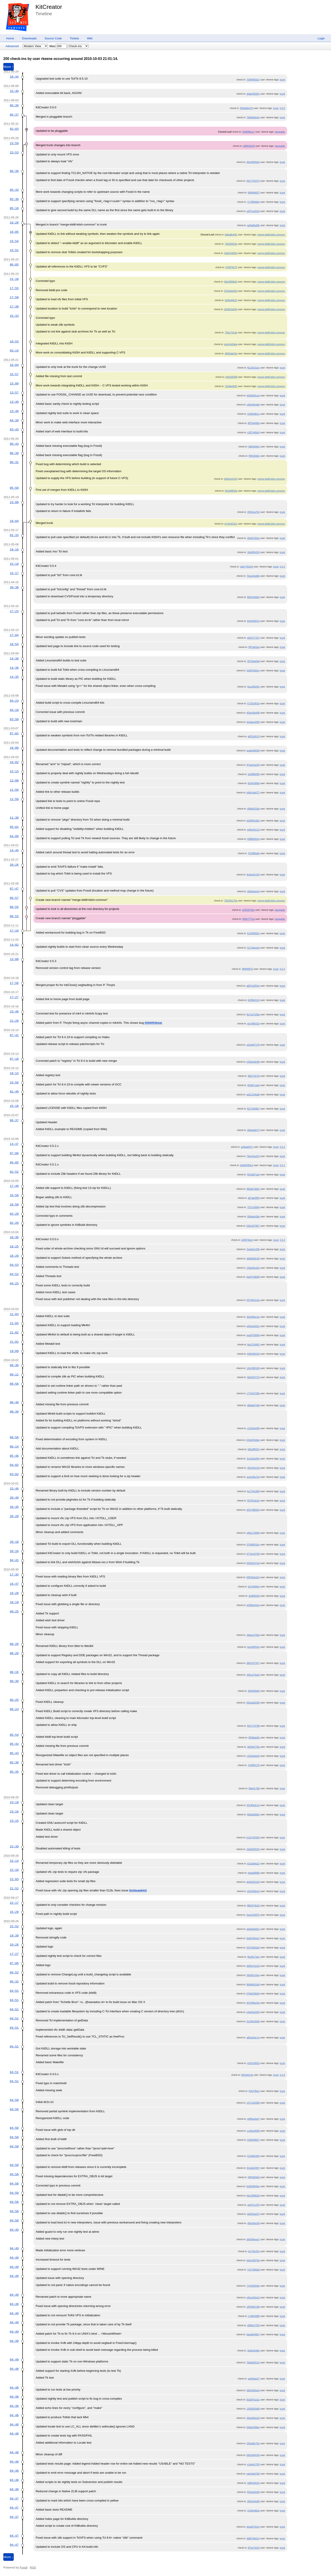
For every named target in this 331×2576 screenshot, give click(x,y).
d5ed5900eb (253, 162)
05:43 (14, 1744)
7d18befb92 (231, 386)
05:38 (14, 1762)
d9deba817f (253, 1130)
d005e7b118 (253, 1966)
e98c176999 (253, 1532)
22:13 (14, 1861)
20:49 (14, 1498)
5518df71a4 (253, 1174)
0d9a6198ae (253, 2427)
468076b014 (253, 2538)
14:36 (14, 659)
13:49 (14, 402)
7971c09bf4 (253, 1207)
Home (10, 38)
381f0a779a (253, 1746)
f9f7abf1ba (254, 647)
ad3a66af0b (253, 225)
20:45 (14, 1507)
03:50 (14, 719)
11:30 (14, 818)
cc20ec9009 (253, 2130)
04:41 (14, 1560)
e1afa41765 (253, 2464)
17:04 (14, 635)
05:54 (14, 1735)
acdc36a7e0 (253, 1477)
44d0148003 (230, 253)
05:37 (14, 115)
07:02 (14, 733)
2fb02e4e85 (253, 2501)
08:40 (14, 1402)
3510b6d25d (230, 291)
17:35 (14, 1575)
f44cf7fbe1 (254, 2091)
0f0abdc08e (253, 1216)
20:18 (14, 1542)
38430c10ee (253, 1975)
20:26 (14, 865)
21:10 (14, 279)
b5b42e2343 (230, 478)
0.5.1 (282, 1165)
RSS (33, 2567)
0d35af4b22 (231, 300)
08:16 (14, 1672)
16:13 (14, 1073)
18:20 (14, 1256)
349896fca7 (248, 131)
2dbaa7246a (253, 1635)
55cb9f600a (231, 490)
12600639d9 (253, 2408)
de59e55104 (253, 1882)
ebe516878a (253, 2260)
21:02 (14, 1333)
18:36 (14, 1237)
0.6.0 (282, 108)
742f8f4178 (254, 1765)
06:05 (14, 265)
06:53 (14, 916)
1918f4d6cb (253, 2510)
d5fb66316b (253, 808)
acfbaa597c (247, 1147)
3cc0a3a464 (253, 1458)
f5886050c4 (253, 839)
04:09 (14, 836)
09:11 (14, 1375)
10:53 (14, 342)
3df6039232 (253, 2483)
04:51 (14, 1991)
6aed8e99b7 (253, 2334)
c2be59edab (253, 404)
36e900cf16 (253, 552)
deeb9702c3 (253, 2526)
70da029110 (253, 2362)
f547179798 (253, 1725)
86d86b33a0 (253, 1984)
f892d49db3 (253, 597)
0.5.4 (282, 566)
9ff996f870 (247, 969)
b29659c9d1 (253, 820)
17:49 (14, 1186)
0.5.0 (282, 1240)
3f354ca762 (253, 512)
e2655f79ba (248, 910)
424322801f (253, 2063)
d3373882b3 (253, 1510)
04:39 (14, 420)
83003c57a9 (253, 1563)
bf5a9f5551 (254, 1449)
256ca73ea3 (253, 1674)
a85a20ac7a (253, 2037)
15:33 (14, 316)
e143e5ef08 (253, 1428)
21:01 (14, 1342)
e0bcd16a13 (253, 2297)
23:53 (14, 153)
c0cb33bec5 (253, 1891)
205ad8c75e (253, 2443)
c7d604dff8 (254, 2316)
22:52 (14, 1926)
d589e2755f (253, 2325)
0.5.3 (282, 969)
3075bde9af (253, 661)
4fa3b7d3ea (253, 538)
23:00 (14, 502)
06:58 (14, 1437)
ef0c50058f (231, 377)
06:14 (14, 1447)
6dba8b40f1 (231, 234)
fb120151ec (253, 367)
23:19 (14, 1802)
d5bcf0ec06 (253, 2223)
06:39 (14, 453)
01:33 (14, 535)
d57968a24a (253, 2002)
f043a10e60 (253, 2492)
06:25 (14, 1700)
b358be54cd (253, 1605)
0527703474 (253, 180)
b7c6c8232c (231, 523)
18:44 (14, 77)
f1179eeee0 (253, 947)
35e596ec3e (253, 1317)
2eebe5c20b (253, 1249)
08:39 (14, 1412)
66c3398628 (253, 2195)
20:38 (14, 587)
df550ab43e (231, 353)
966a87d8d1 (253, 1189)
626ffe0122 (254, 1000)
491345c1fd (253, 1468)
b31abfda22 (253, 1863)
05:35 (14, 1772)
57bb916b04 (253, 1993)
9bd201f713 (253, 1377)
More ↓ (8, 2557)
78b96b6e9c (253, 117)
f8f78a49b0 (254, 423)
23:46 (14, 1489)
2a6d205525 (253, 1849)
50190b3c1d (253, 1805)
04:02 (14, 1465)
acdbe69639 (253, 750)
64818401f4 (253, 1353)
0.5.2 (282, 1147)
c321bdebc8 (253, 1756)
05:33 (14, 190)
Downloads (29, 38)
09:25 (14, 1612)
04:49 (14, 2230)
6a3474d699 (253, 1277)
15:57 (14, 374)
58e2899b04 (230, 281)
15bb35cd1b (253, 1267)
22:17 (14, 1903)
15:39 (14, 1846)
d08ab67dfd (253, 1405)
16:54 (14, 644)
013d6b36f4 (253, 2156)
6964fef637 (254, 192)
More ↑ (8, 67)
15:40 (14, 91)
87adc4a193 (253, 765)
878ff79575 (231, 267)
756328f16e (231, 244)
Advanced (12, 46)
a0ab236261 (253, 93)
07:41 (14, 1035)
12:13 (14, 771)
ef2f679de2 (247, 1240)
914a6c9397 (253, 2168)
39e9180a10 (253, 2390)
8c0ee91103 (253, 874)
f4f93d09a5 (254, 2177)
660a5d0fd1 (253, 1814)
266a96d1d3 (253, 2418)
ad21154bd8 (253, 1094)
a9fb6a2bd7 (253, 2119)
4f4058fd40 (254, 1691)
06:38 (14, 171)
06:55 (14, 907)
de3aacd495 (253, 722)
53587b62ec (253, 670)
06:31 (14, 462)
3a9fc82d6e (253, 2350)
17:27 (14, 997)
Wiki (89, 38)
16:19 (14, 1602)
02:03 (14, 129)
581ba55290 (253, 1702)
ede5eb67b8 (253, 2473)
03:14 (14, 351)
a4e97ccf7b (253, 2205)
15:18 (14, 1106)
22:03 (14, 1879)
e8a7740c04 (246, 566)
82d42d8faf (254, 783)
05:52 (14, 1972)
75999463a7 (253, 79)
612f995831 (253, 933)
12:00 (14, 781)
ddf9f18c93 (249, 146)
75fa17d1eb (231, 332)
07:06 (14, 1153)
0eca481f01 (253, 686)
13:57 (14, 393)
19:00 (14, 748)
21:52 (14, 1888)
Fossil (23, 2567)
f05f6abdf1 (254, 1737)
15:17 (14, 573)
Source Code (53, 38)
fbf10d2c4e (247, 2075)
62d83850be (253, 2186)
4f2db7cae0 (253, 1085)
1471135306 (253, 2102)
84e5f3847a (253, 621)
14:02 (14, 945)
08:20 (14, 1653)
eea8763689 (253, 1335)
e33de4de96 (253, 1061)
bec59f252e (253, 1647)
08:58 (14, 1384)
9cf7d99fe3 (254, 1586)
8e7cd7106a (253, 1014)
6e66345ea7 (253, 1938)
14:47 (14, 1144)
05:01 (14, 827)
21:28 (14, 1021)
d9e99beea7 (253, 2239)
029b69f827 (253, 2140)
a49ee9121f (253, 829)
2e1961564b (253, 2021)
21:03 (14, 1314)
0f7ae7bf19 (254, 2547)
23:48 (14, 1012)
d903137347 (253, 1663)
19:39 (14, 1936)
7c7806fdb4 (253, 202)
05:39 (14, 105)
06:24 (14, 1709)
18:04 (14, 521)
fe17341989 (253, 1491)
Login (321, 38)
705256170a (230, 900)
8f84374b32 (253, 1905)
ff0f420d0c (254, 455)
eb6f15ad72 (253, 2214)
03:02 (14, 1474)
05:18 (14, 208)
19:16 (14, 550)
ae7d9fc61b (253, 1023)
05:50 (14, 488)
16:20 (14, 1593)
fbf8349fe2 (254, 446)
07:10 (14, 1059)
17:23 (14, 611)
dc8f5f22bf (254, 1595)
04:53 (14, 1265)
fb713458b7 (253, 1108)
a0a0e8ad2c (253, 1929)
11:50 (14, 799)
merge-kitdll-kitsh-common (271, 234)
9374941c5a (253, 1300)
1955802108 (253, 2306)
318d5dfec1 (253, 413)
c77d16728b (253, 1393)
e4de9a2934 (253, 2012)
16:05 (14, 232)
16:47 (14, 1584)
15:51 (14, 250)
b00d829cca (253, 395)
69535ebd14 (253, 1577)
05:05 (14, 1163)
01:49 (14, 1092)
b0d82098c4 (246, 1165)
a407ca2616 (253, 211)
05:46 (14, 1456)
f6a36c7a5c (253, 1956)
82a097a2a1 (253, 2399)
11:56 (14, 790)
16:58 (14, 1195)
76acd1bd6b (253, 576)
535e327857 (253, 1225)
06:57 (14, 898)
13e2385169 (253, 1368)
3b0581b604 (230, 309)
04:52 (14, 1274)
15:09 (14, 384)
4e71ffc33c (254, 2251)
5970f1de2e (253, 1500)
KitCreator (48, 7)
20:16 (14, 1551)
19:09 (14, 1351)
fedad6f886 (254, 1872)
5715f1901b (253, 703)
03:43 (14, 430)
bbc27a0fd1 (253, 1344)
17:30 (14, 307)
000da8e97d (246, 108)
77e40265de (253, 2285)
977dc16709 (253, 1553)
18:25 (14, 1247)
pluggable (280, 131)
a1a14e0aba (230, 344)
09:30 (14, 1365)
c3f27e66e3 (253, 432)
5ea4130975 (253, 1914)
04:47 (14, 2499)
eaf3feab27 (254, 2378)
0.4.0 (282, 2075)
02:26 (14, 1223)
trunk (282, 79)
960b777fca (248, 919)
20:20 (14, 1516)
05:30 (14, 199)
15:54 (14, 241)
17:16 (14, 931)
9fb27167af (254, 1076)
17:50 (14, 297)
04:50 (14, 2100)
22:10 (14, 1870)
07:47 (14, 889)
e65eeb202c (253, 1326)
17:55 (14, 288)
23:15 (14, 1821)
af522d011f (254, 736)
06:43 (14, 444)
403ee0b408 (253, 712)
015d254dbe (253, 1440)
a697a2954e (253, 985)
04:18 (14, 710)
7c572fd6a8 (253, 2269)
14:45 (14, 850)
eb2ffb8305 (254, 774)
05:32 (14, 1982)
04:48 (14, 2369)
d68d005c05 (253, 1258)
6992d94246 (253, 2455)
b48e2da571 (253, 792)
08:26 (14, 1644)
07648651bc (253, 1544)
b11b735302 (253, 1837)
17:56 (14, 983)
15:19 (14, 564)
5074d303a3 (253, 1947)
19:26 (14, 1945)
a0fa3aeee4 (253, 891)
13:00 (14, 959)
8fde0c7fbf (254, 1788)
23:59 (14, 143)
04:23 (14, 701)
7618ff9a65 (254, 853)
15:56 (14, 1083)
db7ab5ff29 (254, 1198)
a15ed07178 (253, 1044)
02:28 (14, 1214)
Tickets (74, 38)
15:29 (14, 1912)
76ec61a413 (253, 1156)
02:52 (14, 1172)
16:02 (14, 762)
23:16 (14, 1812)
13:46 (14, 411)
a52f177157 (253, 637)
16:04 (14, 365)
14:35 (14, 677)
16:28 (14, 223)
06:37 (14, 1120)
